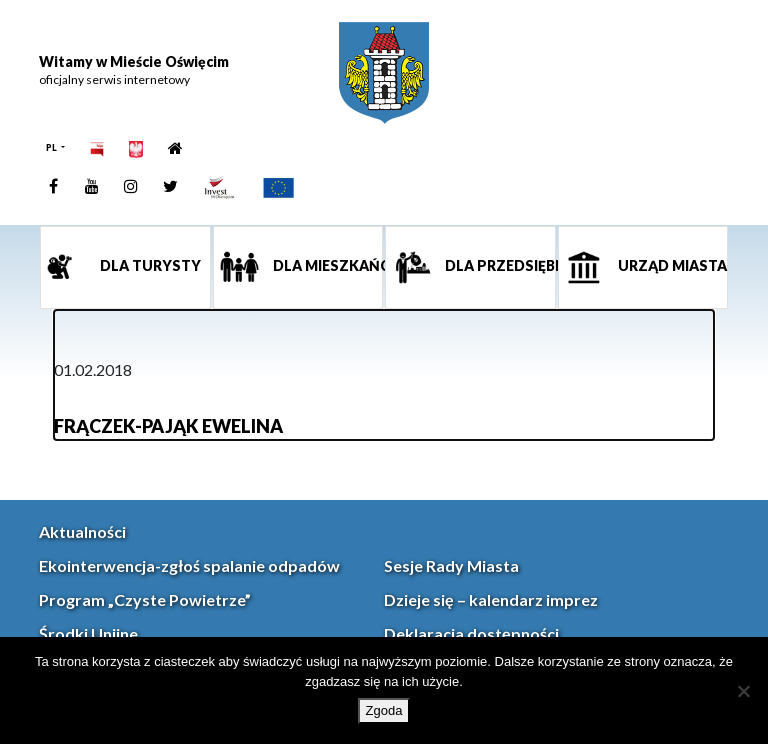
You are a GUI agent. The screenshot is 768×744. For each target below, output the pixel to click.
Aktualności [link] (82, 531)
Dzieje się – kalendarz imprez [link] (491, 599)
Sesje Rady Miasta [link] (451, 565)
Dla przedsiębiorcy (499, 265)
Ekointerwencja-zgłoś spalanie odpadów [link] (189, 565)
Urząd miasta (671, 265)
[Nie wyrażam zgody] (743, 691)
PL (52, 147)
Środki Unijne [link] (88, 633)
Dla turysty (149, 265)
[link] (384, 73)
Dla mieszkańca (327, 265)
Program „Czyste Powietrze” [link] (145, 599)
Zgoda (384, 710)
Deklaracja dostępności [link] (471, 633)
